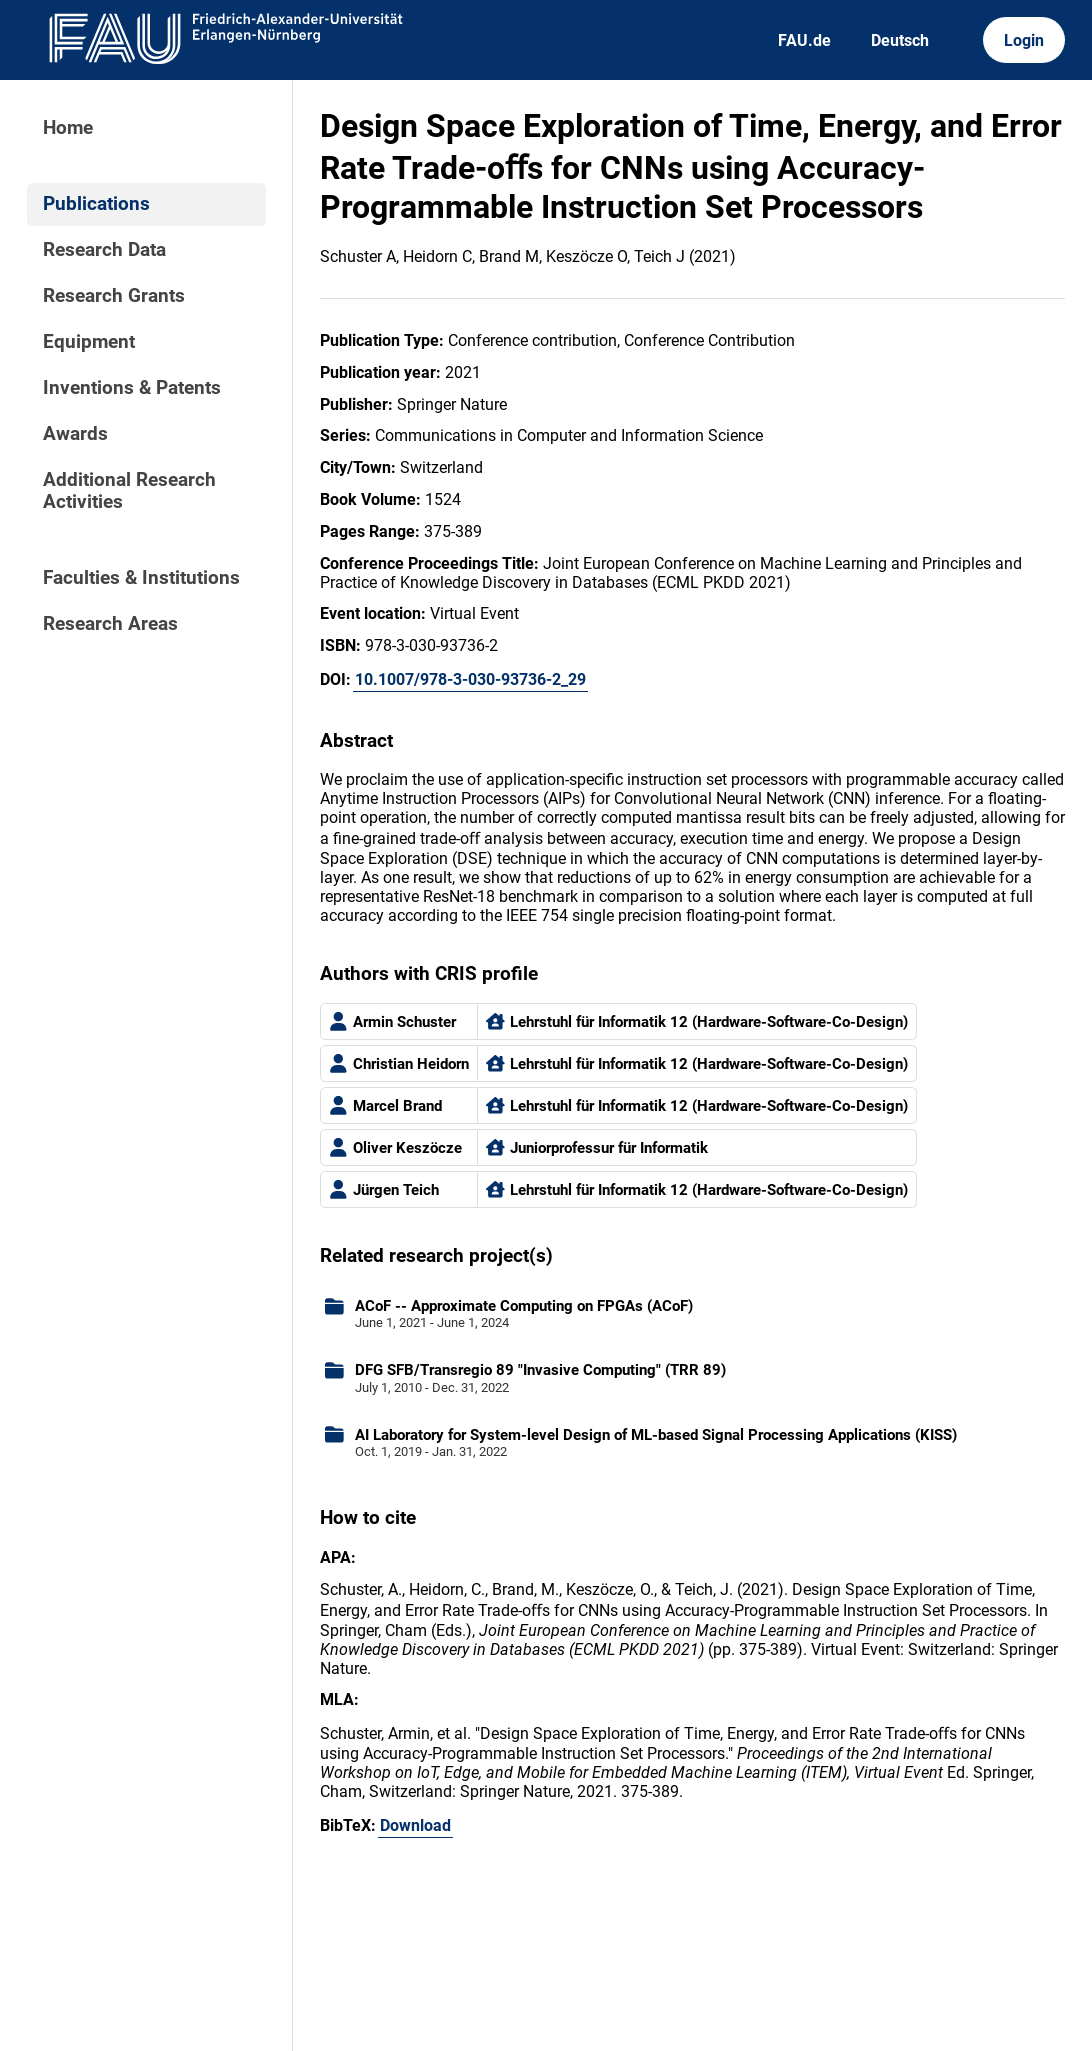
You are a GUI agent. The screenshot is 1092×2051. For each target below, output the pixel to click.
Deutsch (900, 40)
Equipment (89, 342)
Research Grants (114, 296)
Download (415, 1825)
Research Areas (110, 624)
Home (68, 128)
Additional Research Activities (129, 491)
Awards (75, 434)
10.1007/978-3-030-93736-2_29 (470, 679)
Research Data (104, 250)
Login (1024, 40)
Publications (96, 204)
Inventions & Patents (132, 388)
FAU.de (804, 40)
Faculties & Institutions (141, 578)
